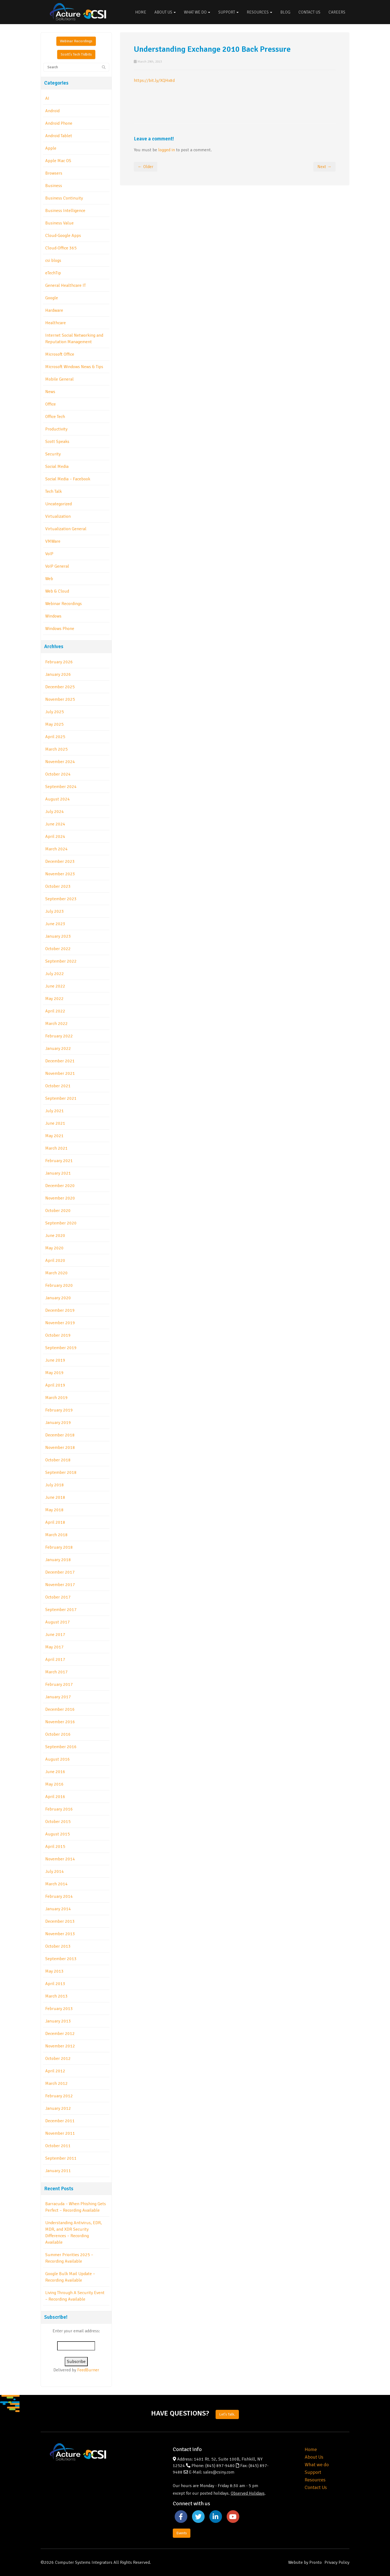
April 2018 (55, 1522)
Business (53, 185)
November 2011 (60, 2133)
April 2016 (55, 1796)
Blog (285, 12)
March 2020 (56, 1273)
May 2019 (54, 1372)
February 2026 (59, 662)
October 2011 (58, 2146)
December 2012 (60, 2033)
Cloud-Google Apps (63, 235)
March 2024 (56, 849)
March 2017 (56, 1672)
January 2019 (58, 1422)
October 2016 (58, 1734)
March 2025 (56, 749)
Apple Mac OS (58, 160)
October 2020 (58, 1210)
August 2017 (57, 1622)
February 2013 (59, 2008)
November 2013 (60, 1934)
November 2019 (60, 1323)
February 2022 (59, 1036)
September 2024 (61, 786)
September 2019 (61, 1347)
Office (50, 404)
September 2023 (61, 899)
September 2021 (61, 1098)
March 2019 (56, 1397)
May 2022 (54, 998)
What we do (317, 2465)
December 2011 (60, 2121)
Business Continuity (64, 198)
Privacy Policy (336, 2562)
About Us (165, 12)
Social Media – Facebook (67, 479)
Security (53, 454)
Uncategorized (58, 504)
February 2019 (59, 1410)
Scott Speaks (57, 441)
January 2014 (58, 1909)
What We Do (197, 12)
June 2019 (55, 1360)
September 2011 (61, 2158)
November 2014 (60, 1859)
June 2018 (55, 1497)
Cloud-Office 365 (61, 248)
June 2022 (55, 986)
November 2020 (60, 1198)
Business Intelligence (65, 210)
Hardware (54, 310)
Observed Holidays (248, 2493)
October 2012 (58, 2058)
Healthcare (55, 323)
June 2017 (55, 1634)
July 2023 (54, 911)
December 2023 (60, 861)
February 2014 (59, 1896)
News (50, 391)
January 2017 (58, 1697)
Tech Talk (53, 491)
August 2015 (57, 1834)
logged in (166, 150)
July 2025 (54, 712)
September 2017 (61, 1609)
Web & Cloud (57, 591)
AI (47, 98)
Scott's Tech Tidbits (76, 54)
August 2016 (57, 1759)
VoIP (49, 554)
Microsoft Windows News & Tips (74, 366)
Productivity (56, 429)
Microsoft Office (59, 354)
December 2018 (60, 1435)
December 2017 (60, 1572)
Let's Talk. (227, 2414)
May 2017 (54, 1647)
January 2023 (58, 936)
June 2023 (55, 924)
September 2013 (61, 1958)
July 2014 (54, 1871)
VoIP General (57, 566)
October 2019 (58, 1335)
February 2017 (59, 1684)
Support (228, 12)
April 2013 (55, 1983)
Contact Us (309, 12)
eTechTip (53, 273)
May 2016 (54, 1784)
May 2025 (54, 724)
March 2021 (56, 1148)
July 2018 (54, 1485)
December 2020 (60, 1185)
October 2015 (58, 1821)
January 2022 (58, 1048)
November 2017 (60, 1584)
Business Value (59, 223)
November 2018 (60, 1447)
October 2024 (58, 774)
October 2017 (58, 1597)
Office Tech (55, 416)
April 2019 (55, 1385)
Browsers (53, 173)
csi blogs (53, 260)
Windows (53, 616)
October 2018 (58, 1460)
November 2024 (60, 761)
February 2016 (59, 1809)
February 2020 (59, 1285)
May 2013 (54, 1971)
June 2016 (55, 1771)
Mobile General (59, 379)
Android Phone (58, 123)
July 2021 (54, 1111)
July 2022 (54, 973)
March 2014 (56, 1884)
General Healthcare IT (65, 285)
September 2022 (61, 961)
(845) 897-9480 (220, 2465)
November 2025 (60, 699)
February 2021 (59, 1160)
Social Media (57, 466)
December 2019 (60, 1310)
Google (51, 298)
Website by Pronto (305, 2562)
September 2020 (61, 1223)
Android (52, 111)
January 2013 (58, 2021)
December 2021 (60, 1061)
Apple (50, 148)
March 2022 (56, 1023)
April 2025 (55, 736)
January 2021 (58, 1173)
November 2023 (60, 874)
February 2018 (59, 1547)
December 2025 (60, 687)
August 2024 (57, 799)
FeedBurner (88, 2370)
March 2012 (56, 2083)
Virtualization (58, 516)
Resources (259, 12)
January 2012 (58, 2108)
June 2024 (55, 824)
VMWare (52, 541)
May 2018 (54, 1510)
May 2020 (54, 1248)
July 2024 (54, 811)
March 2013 (56, 1996)
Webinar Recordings (76, 41)
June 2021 (55, 1123)
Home (140, 12)
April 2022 (55, 1011)
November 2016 (60, 1722)
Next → (324, 166)
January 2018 (58, 1559)
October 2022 (58, 948)
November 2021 (60, 1073)
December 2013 (60, 1921)
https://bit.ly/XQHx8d (154, 80)
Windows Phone (59, 628)
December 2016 (60, 1709)
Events (181, 2533)
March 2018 (56, 1535)
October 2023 (58, 886)
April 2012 (55, 2071)
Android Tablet (58, 136)
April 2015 (55, 1846)
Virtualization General (65, 529)
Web (49, 578)
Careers (337, 12)
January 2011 (58, 2170)
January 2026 (58, 674)
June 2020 (55, 1235)
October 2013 (58, 1946)
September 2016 (61, 1747)
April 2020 (55, 1260)
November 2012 (60, 2046)
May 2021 (54, 1136)
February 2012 (59, 2096)
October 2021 (58, 1086)
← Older (145, 166)
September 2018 (61, 1472)
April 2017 (55, 1659)
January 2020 (58, 1298)
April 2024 (55, 836)
